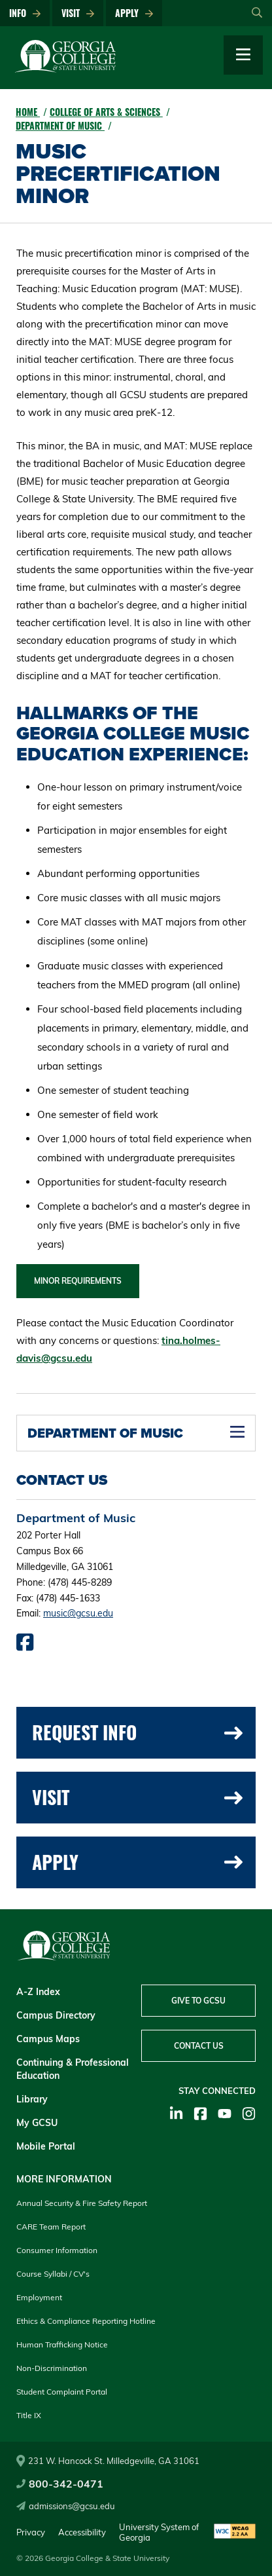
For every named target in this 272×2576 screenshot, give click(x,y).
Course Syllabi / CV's (53, 2274)
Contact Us (199, 2046)
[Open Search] (257, 13)
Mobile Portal (45, 2146)
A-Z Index (38, 1992)
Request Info (137, 1732)
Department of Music (60, 125)
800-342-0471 (59, 2483)
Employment (39, 2297)
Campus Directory (55, 2015)
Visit (77, 13)
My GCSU (37, 2123)
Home (28, 112)
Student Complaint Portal (61, 2392)
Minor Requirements (78, 1281)
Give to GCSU (198, 2001)
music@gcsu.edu (78, 1613)
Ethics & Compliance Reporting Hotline (86, 2321)
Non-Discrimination (51, 2368)
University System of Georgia (159, 2532)
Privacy (30, 2532)
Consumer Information (56, 2250)
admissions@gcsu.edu (65, 2506)
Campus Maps (48, 2039)
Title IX (28, 2415)
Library (32, 2099)
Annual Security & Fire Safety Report (81, 2203)
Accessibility (82, 2532)
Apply (134, 13)
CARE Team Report (51, 2226)
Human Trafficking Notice (62, 2344)
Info (25, 13)
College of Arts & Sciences (106, 112)
